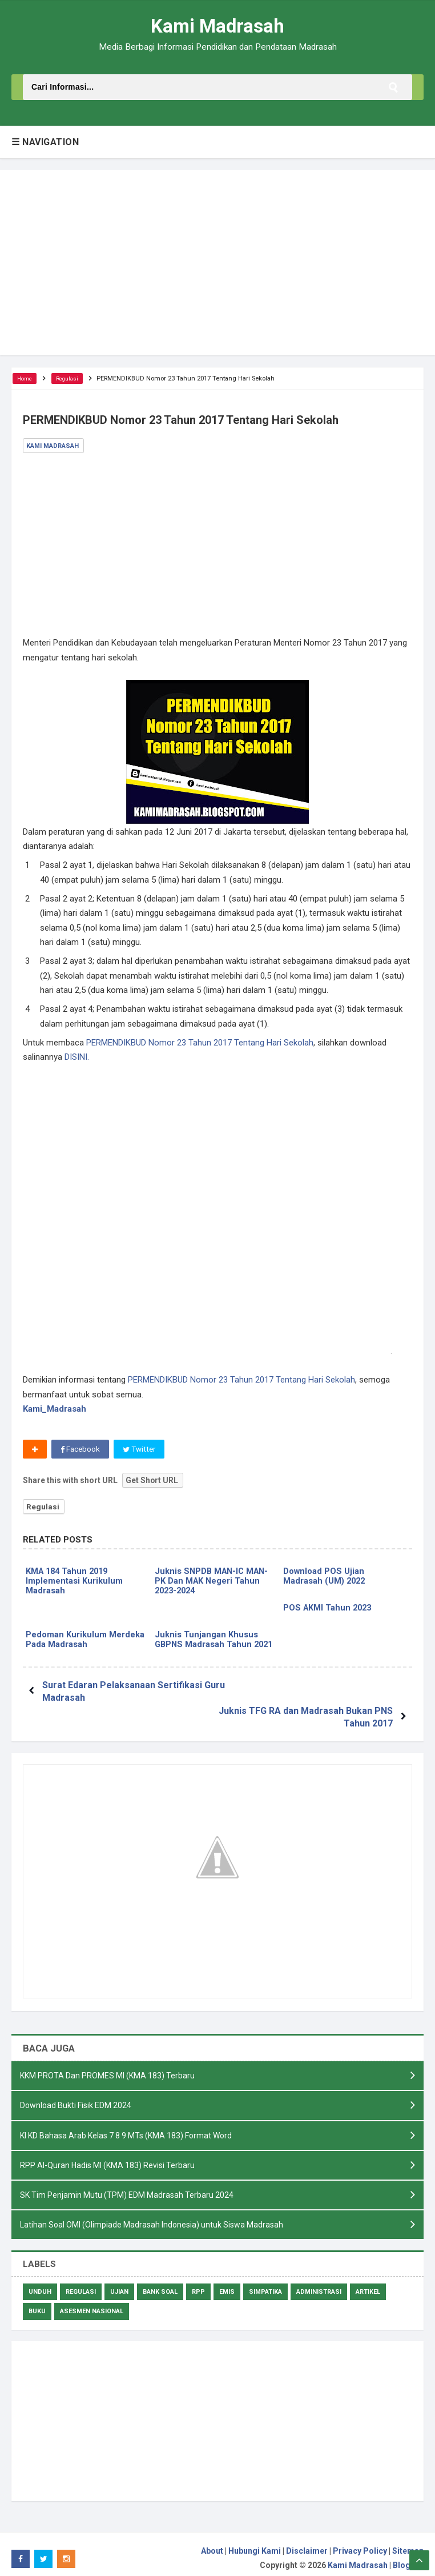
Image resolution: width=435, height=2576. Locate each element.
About (212, 2542)
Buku (37, 2303)
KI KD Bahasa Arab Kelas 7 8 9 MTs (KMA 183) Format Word (126, 2125)
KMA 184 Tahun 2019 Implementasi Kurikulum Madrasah (74, 1583)
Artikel (368, 2283)
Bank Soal (160, 2283)
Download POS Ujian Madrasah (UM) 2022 (325, 1578)
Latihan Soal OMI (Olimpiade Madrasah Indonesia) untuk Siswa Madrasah (151, 2216)
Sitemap (408, 2542)
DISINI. (77, 1057)
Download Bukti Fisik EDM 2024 (75, 2095)
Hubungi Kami (254, 2542)
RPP (198, 2283)
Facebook (81, 1450)
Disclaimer (307, 2542)
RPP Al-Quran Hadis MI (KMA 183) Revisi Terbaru (107, 2155)
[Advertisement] (217, 263)
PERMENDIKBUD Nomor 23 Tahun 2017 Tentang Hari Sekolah (199, 1043)
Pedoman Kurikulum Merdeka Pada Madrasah (85, 1643)
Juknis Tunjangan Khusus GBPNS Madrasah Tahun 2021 (206, 1648)
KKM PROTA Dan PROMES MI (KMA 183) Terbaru (107, 2064)
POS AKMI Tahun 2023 (328, 1610)
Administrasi (318, 2283)
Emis (227, 2283)
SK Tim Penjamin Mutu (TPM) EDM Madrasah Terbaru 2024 (126, 2185)
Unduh (40, 2283)
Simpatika (265, 2283)
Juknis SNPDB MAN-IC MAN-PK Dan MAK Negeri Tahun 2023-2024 (214, 1583)
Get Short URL (152, 1481)
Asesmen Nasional (91, 2303)
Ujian (119, 2283)
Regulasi (42, 1507)
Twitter (141, 1450)
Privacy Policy (360, 2542)
